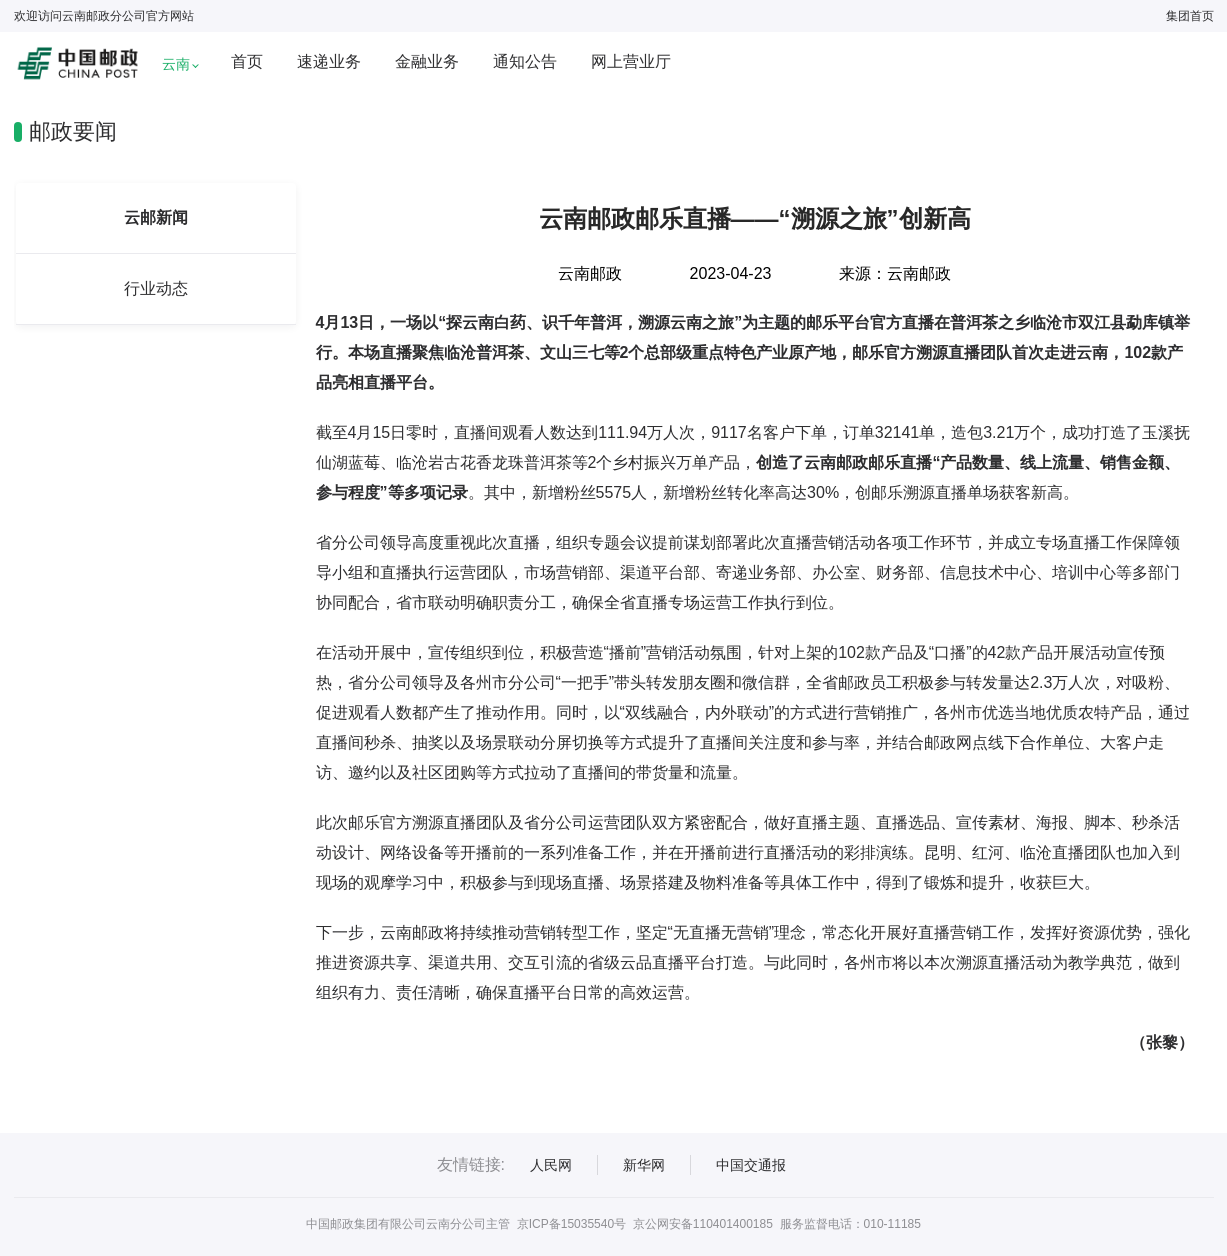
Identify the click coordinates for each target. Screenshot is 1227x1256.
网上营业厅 (631, 61)
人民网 (551, 1165)
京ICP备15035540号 (571, 1224)
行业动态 (156, 288)
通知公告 (525, 61)
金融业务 (427, 61)
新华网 (644, 1165)
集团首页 (1190, 16)
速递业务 (329, 61)
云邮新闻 (156, 217)
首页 (247, 61)
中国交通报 (751, 1165)
